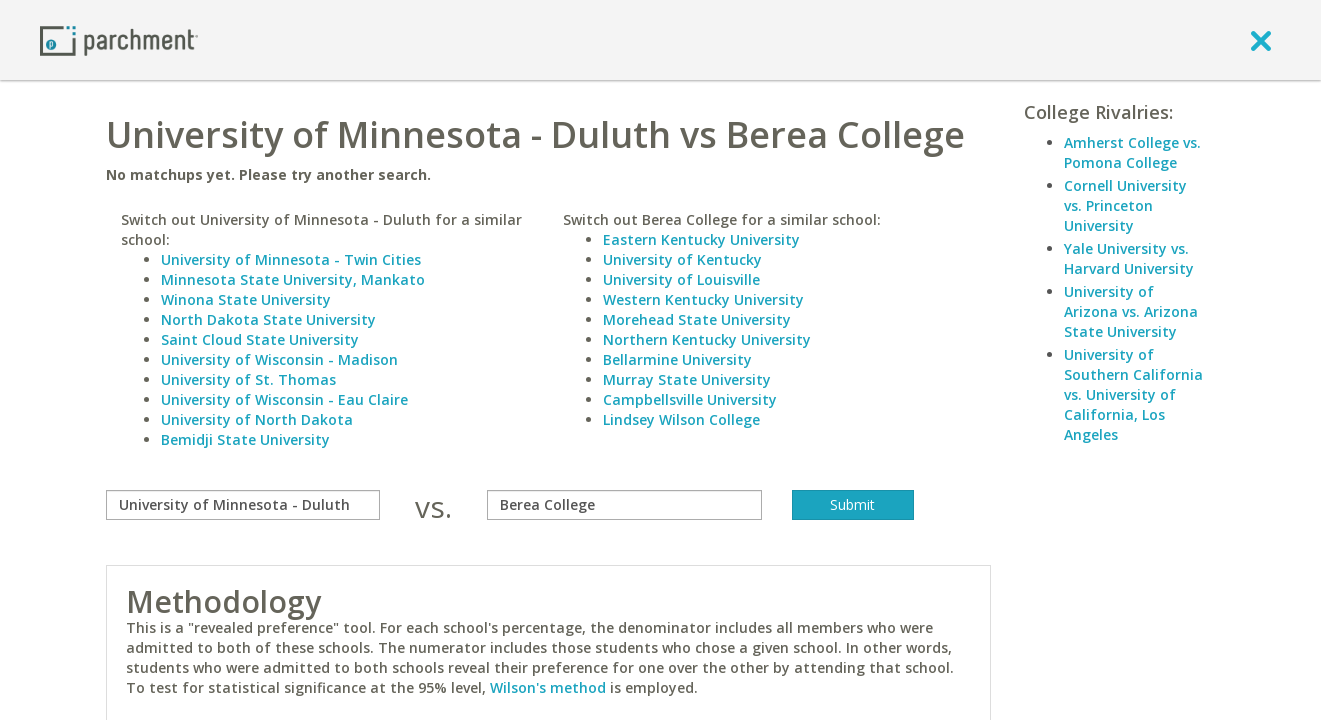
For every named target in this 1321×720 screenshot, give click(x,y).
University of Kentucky (682, 259)
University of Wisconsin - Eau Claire (284, 399)
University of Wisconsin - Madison (279, 359)
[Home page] (119, 39)
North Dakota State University (268, 319)
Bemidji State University (245, 439)
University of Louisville (681, 279)
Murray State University (687, 379)
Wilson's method (548, 687)
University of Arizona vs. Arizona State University (1131, 311)
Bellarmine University (677, 359)
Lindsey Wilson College (681, 419)
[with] (624, 505)
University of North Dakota (257, 419)
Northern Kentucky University (707, 339)
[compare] (243, 505)
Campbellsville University (690, 399)
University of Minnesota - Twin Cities (291, 259)
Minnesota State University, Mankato (293, 279)
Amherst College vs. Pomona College (1132, 152)
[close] (1261, 40)
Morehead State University (697, 319)
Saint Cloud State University (260, 339)
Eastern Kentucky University (701, 239)
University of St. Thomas (248, 379)
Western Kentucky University (703, 299)
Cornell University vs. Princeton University (1125, 205)
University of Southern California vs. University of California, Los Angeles (1133, 394)
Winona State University (246, 299)
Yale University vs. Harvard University (1129, 258)
